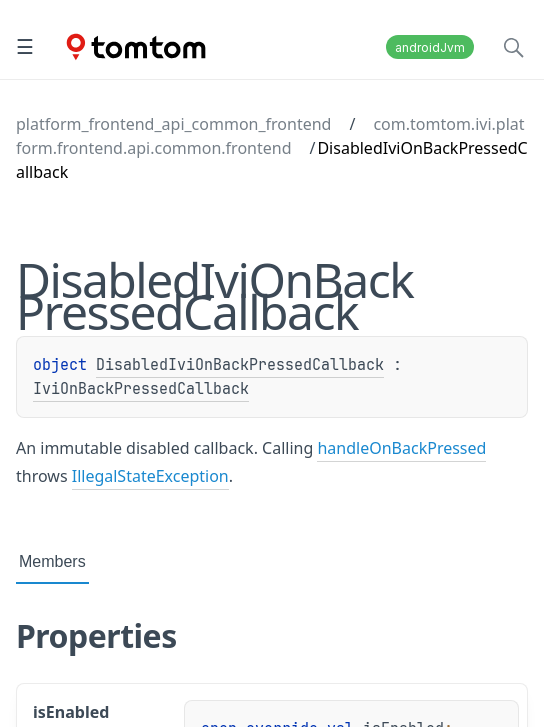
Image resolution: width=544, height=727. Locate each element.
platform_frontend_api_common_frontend (173, 124)
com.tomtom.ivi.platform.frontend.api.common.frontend (270, 136)
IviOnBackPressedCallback (141, 389)
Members (52, 561)
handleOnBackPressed (401, 448)
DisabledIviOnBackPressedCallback (240, 365)
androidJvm (430, 47)
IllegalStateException (150, 476)
